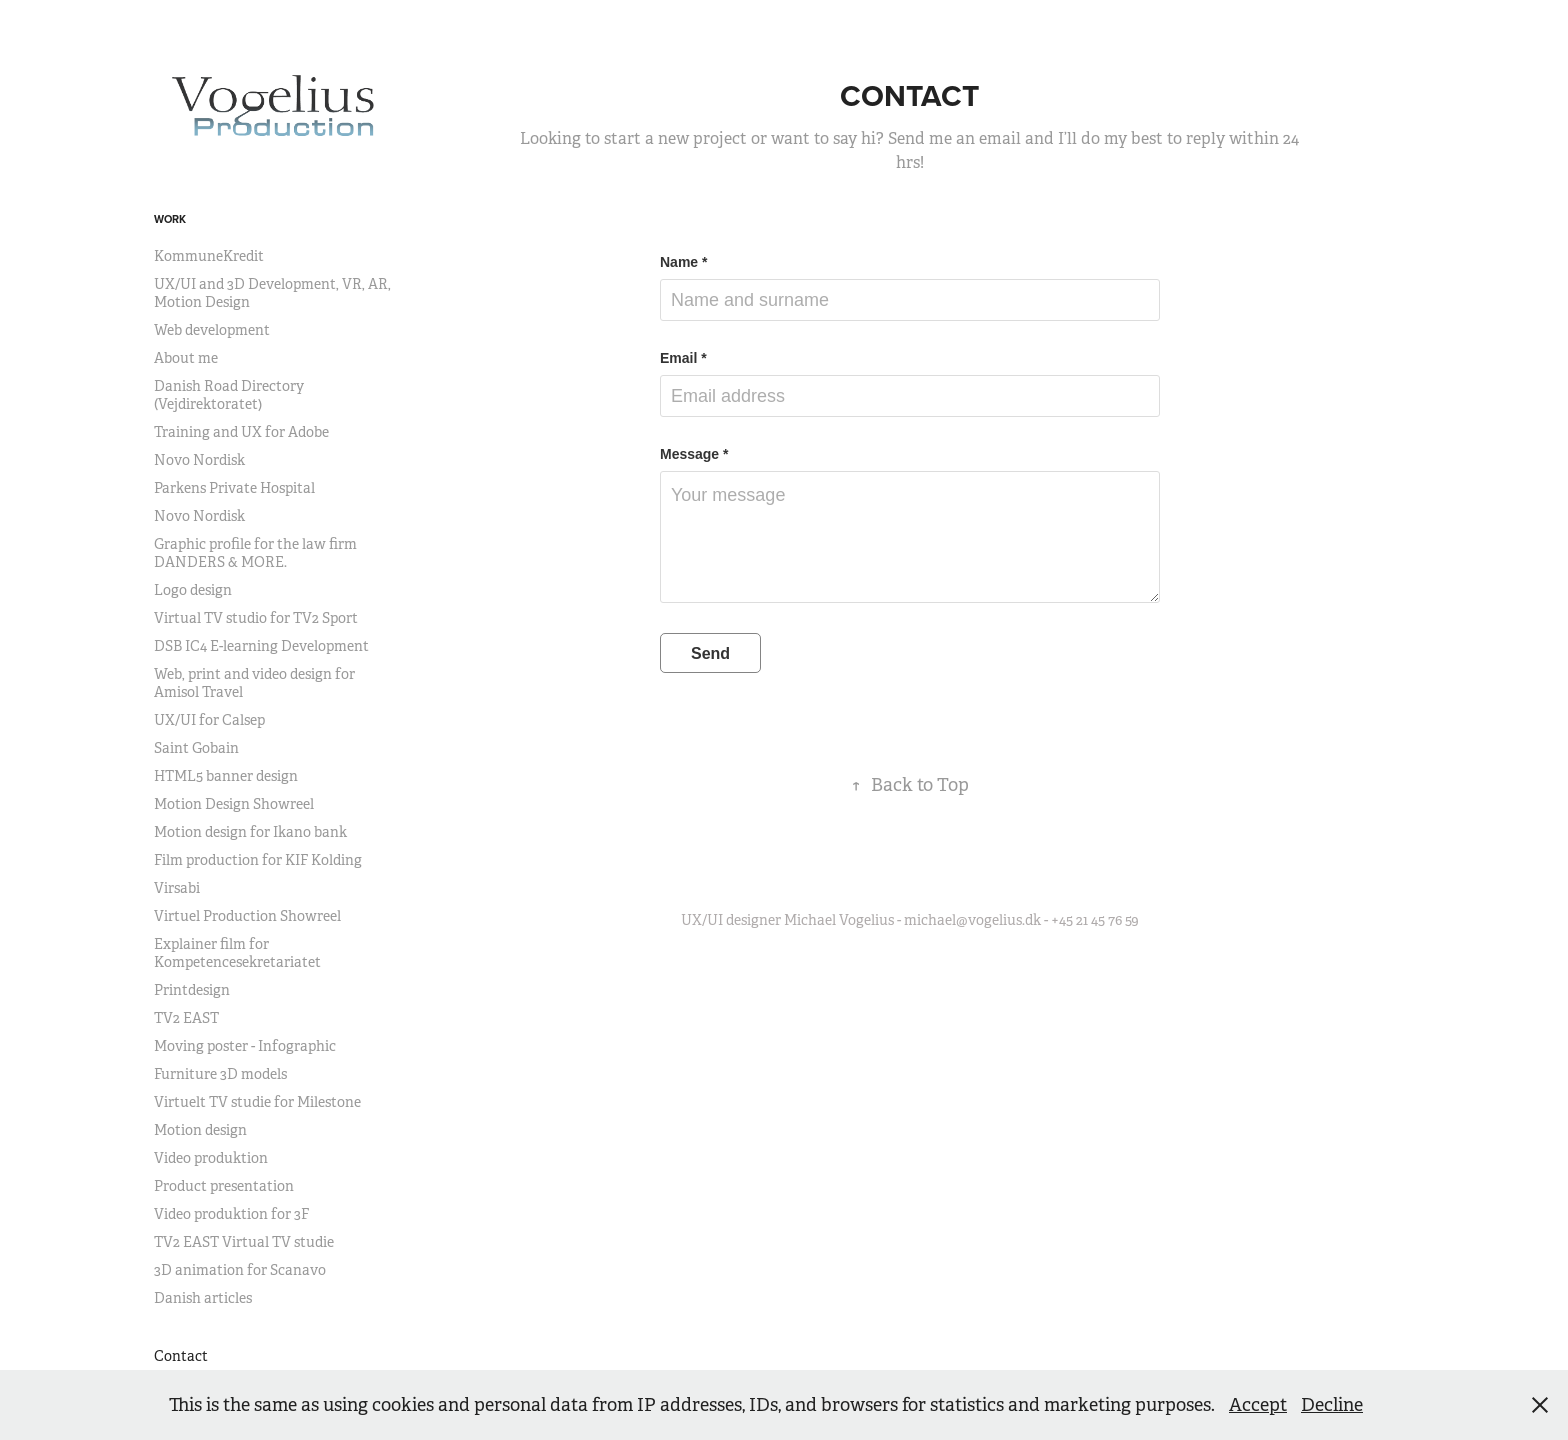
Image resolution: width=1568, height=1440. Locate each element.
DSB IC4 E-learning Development (261, 646)
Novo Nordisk (199, 460)
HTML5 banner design (226, 776)
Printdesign (192, 990)
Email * (683, 358)
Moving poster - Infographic (245, 1046)
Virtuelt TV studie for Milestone (257, 1102)
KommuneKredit (209, 256)
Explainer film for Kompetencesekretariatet (237, 953)
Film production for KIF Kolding (258, 860)
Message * (694, 454)
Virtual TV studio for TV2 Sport (256, 618)
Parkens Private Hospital (234, 488)
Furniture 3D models (220, 1074)
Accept (1258, 1405)
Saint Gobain (196, 748)
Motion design (200, 1130)
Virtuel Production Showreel (247, 916)
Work (170, 219)
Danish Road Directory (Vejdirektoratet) (229, 395)
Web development (212, 330)
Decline (1332, 1405)
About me (186, 358)
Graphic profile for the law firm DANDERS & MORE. (255, 553)
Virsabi (177, 888)
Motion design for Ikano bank (250, 832)
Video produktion (211, 1158)
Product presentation (224, 1186)
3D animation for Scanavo (240, 1270)
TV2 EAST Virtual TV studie (244, 1242)
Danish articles (203, 1298)
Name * (683, 262)
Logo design (193, 590)
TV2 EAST (186, 1018)
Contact (181, 1356)
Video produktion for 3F (231, 1214)
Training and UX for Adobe (241, 432)
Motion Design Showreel (234, 804)
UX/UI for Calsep (209, 720)
